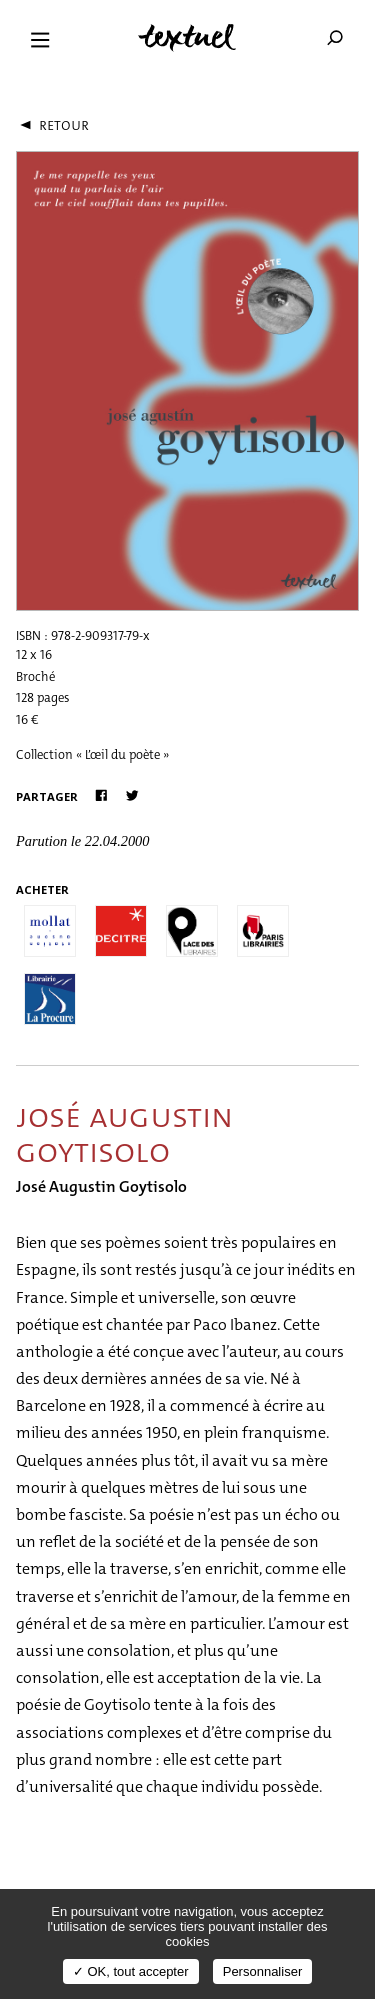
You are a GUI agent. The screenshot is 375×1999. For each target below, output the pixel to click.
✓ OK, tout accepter (131, 1971)
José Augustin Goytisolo (101, 1186)
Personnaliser (263, 1971)
